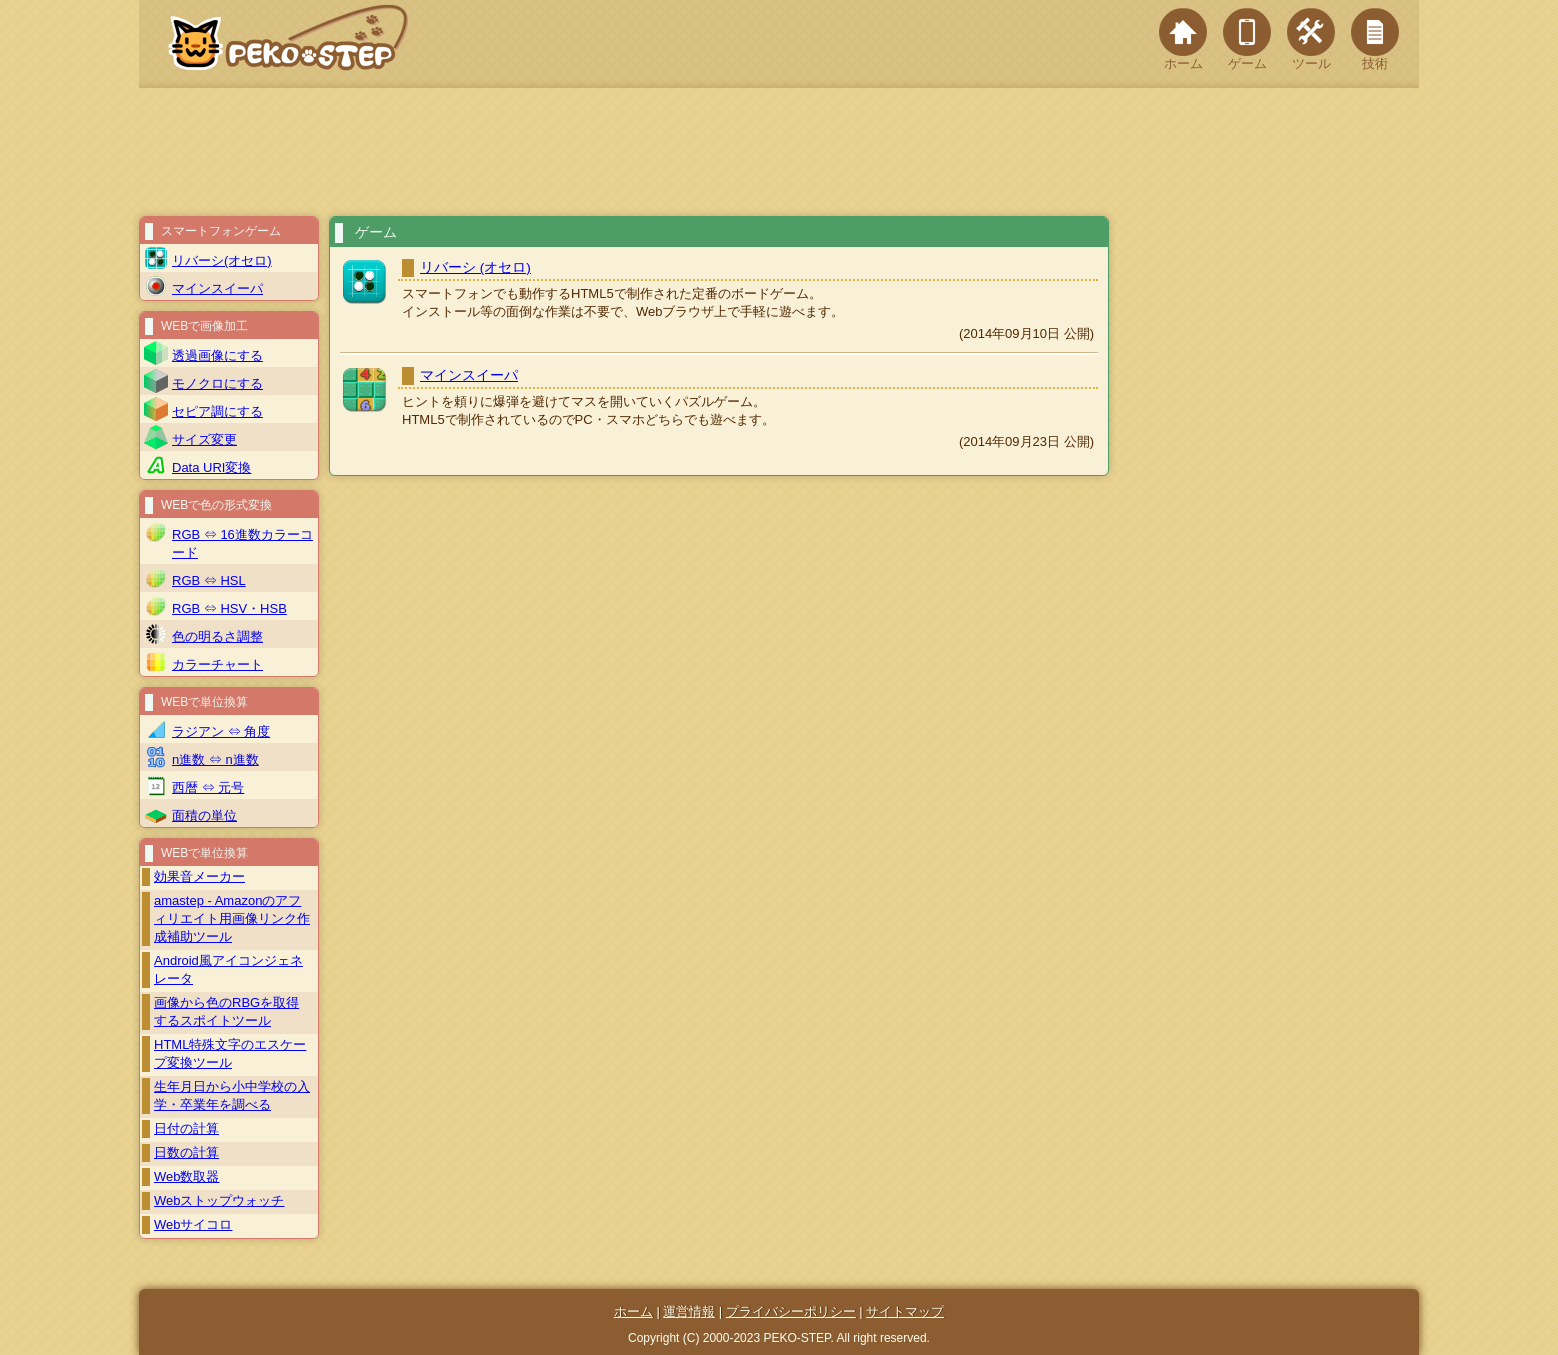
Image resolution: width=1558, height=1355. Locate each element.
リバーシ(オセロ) (222, 260)
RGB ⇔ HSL (209, 580)
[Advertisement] (779, 152)
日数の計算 (186, 1152)
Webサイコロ (193, 1224)
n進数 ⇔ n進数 (215, 759)
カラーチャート (217, 664)
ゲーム (1247, 39)
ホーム (1183, 39)
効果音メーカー (199, 876)
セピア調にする (217, 411)
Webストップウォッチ (219, 1200)
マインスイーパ (469, 375)
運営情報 (689, 1311)
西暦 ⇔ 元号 (208, 787)
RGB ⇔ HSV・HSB (229, 608)
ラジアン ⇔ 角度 (221, 731)
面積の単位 (204, 815)
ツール (1311, 39)
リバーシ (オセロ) (475, 267)
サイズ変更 (204, 439)
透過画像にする (217, 355)
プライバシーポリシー (791, 1311)
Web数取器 (187, 1176)
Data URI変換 (211, 467)
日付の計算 (186, 1128)
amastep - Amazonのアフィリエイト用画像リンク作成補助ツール (232, 918)
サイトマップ (905, 1311)
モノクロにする (217, 383)
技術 (1375, 39)
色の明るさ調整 (217, 636)
